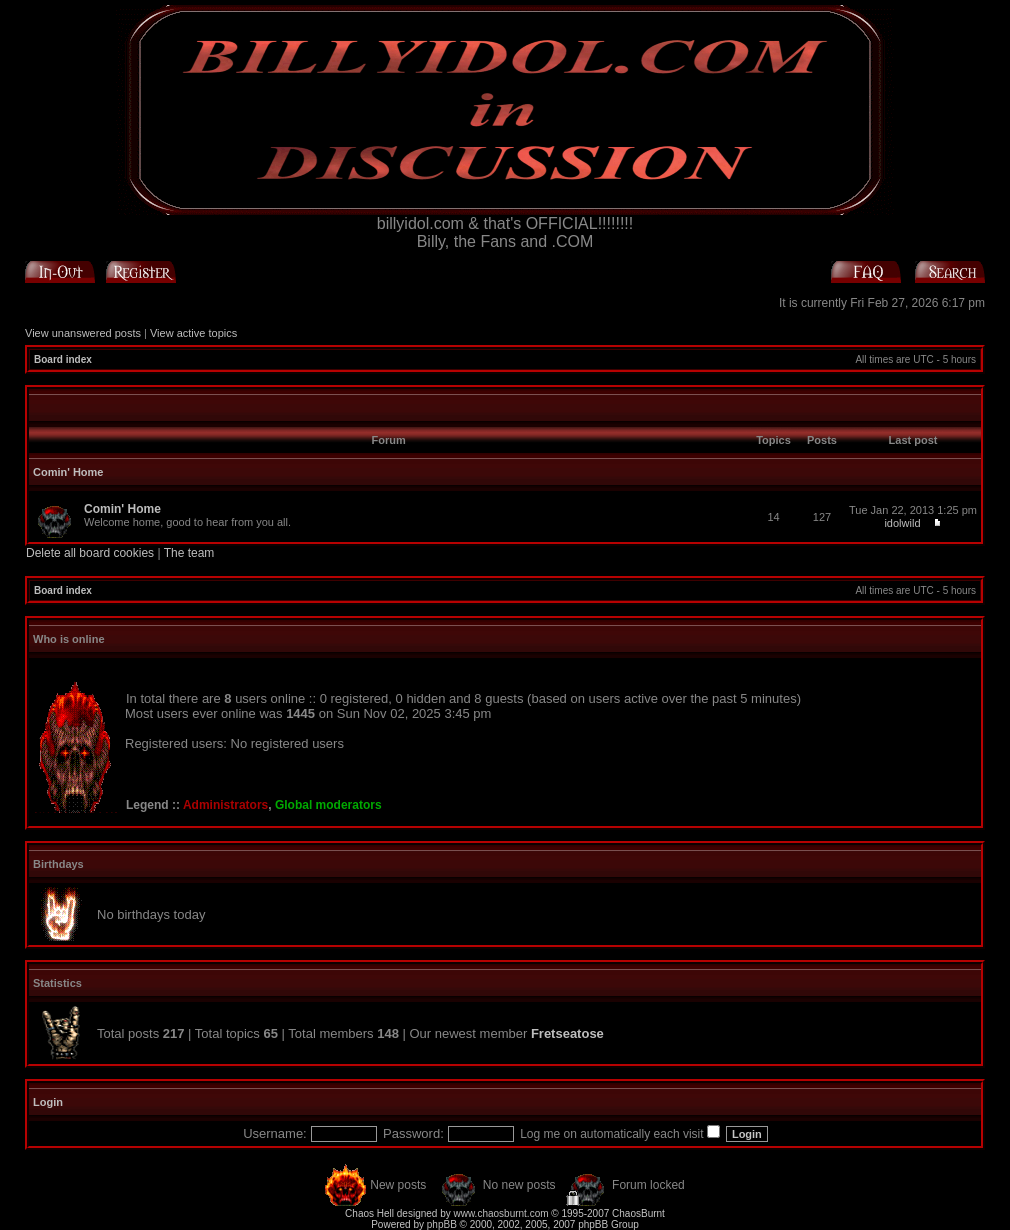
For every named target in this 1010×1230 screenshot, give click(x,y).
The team (189, 553)
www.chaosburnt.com (501, 1213)
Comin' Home (68, 472)
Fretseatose (567, 1033)
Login (48, 1102)
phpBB (442, 1224)
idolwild (902, 523)
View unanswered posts (83, 333)
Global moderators (328, 805)
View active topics (193, 333)
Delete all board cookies (90, 553)
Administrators (225, 805)
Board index (63, 359)
